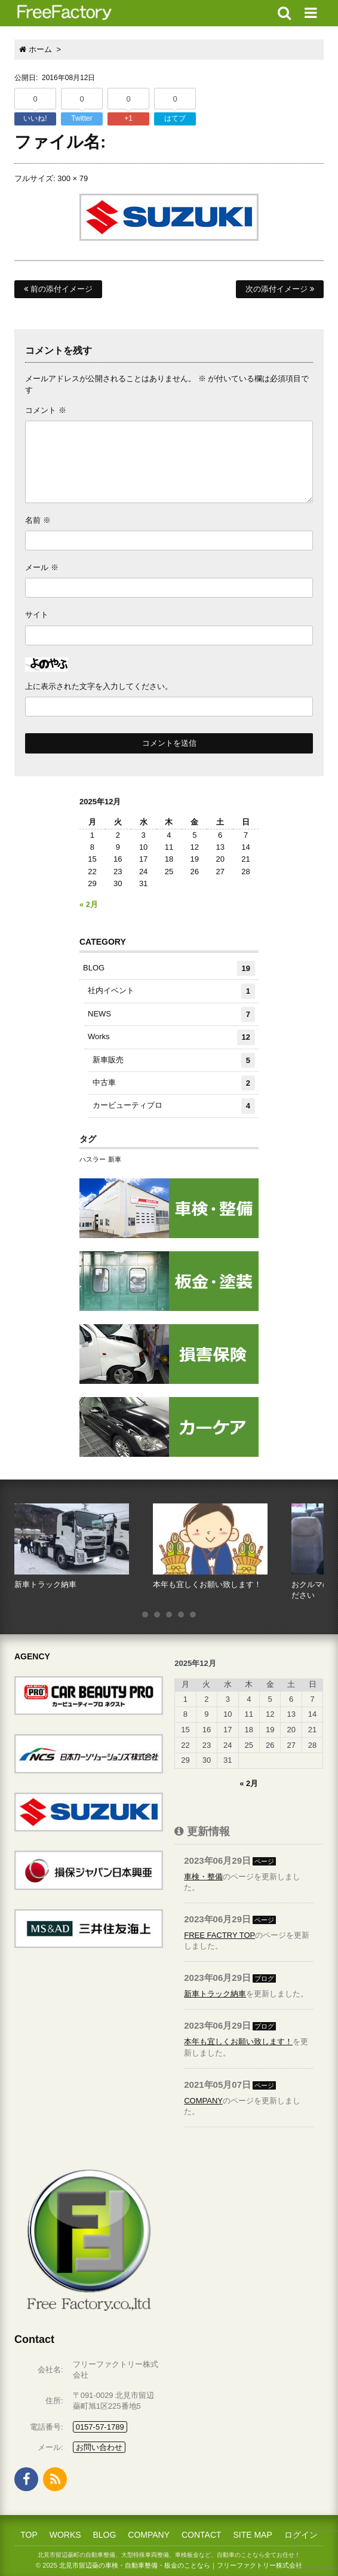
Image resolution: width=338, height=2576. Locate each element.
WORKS (65, 2535)
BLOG (169, 968)
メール (42, 567)
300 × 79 (72, 178)
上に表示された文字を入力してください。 (99, 686)
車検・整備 (203, 1876)
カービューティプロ (174, 1105)
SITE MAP (252, 2535)
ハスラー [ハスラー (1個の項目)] (92, 1159)
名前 (38, 520)
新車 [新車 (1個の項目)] (114, 1159)
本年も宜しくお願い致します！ (238, 2041)
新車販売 (174, 1060)
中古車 (174, 1083)
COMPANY (203, 2100)
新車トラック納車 (215, 1993)
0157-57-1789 (100, 2426)
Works (171, 1037)
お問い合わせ (99, 2447)
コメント (45, 410)
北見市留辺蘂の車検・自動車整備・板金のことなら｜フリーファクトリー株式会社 (180, 2565)
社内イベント (171, 991)
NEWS (171, 1014)
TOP (29, 2535)
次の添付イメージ (279, 288)
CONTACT (202, 2535)
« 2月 (88, 904)
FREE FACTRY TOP (219, 1935)
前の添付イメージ (58, 288)
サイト (36, 614)
